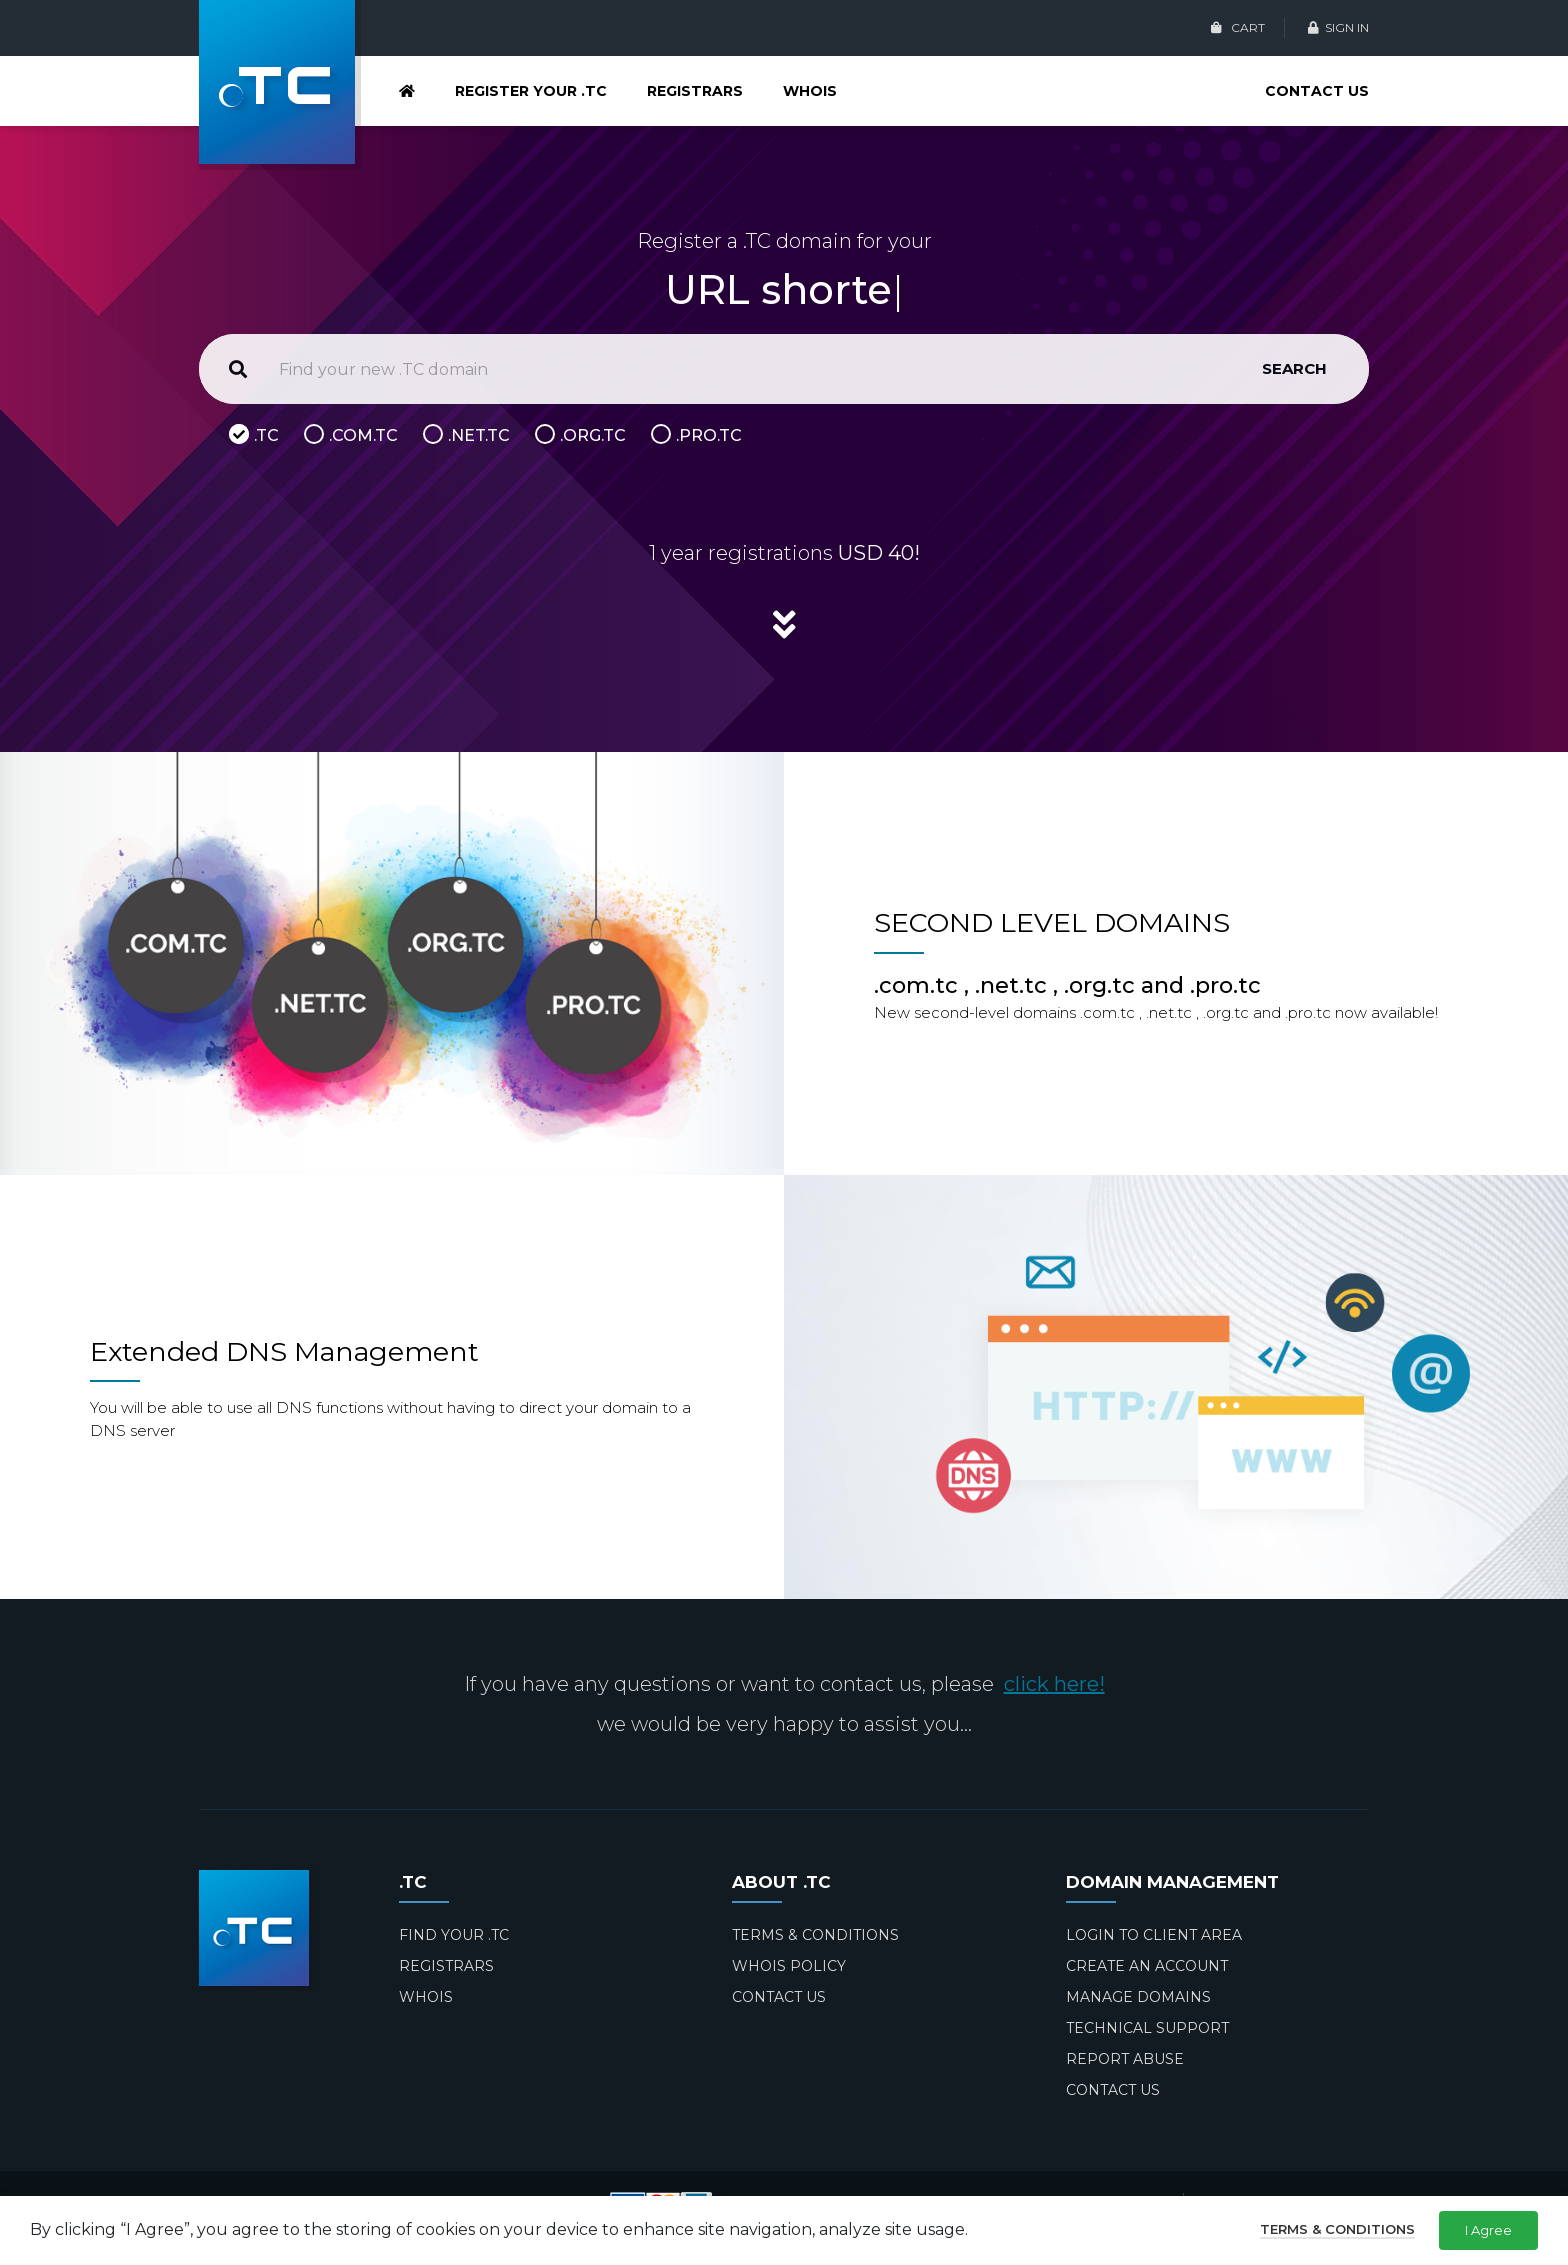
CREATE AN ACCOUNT (1147, 1966)
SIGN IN (1338, 27)
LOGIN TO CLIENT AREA (1154, 1935)
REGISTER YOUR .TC (531, 91)
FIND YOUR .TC (454, 1935)
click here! (1054, 1684)
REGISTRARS (695, 91)
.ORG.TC (593, 435)
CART (1238, 27)
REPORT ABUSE (1125, 2059)
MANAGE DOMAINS (1138, 1997)
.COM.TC (363, 435)
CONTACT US (1317, 91)
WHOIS (810, 91)
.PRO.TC (709, 435)
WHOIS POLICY (789, 1966)
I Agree (1488, 2230)
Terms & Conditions (1337, 2229)
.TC (266, 435)
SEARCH (1294, 368)
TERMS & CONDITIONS (815, 1935)
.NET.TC (479, 435)
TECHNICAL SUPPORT (1147, 2028)
